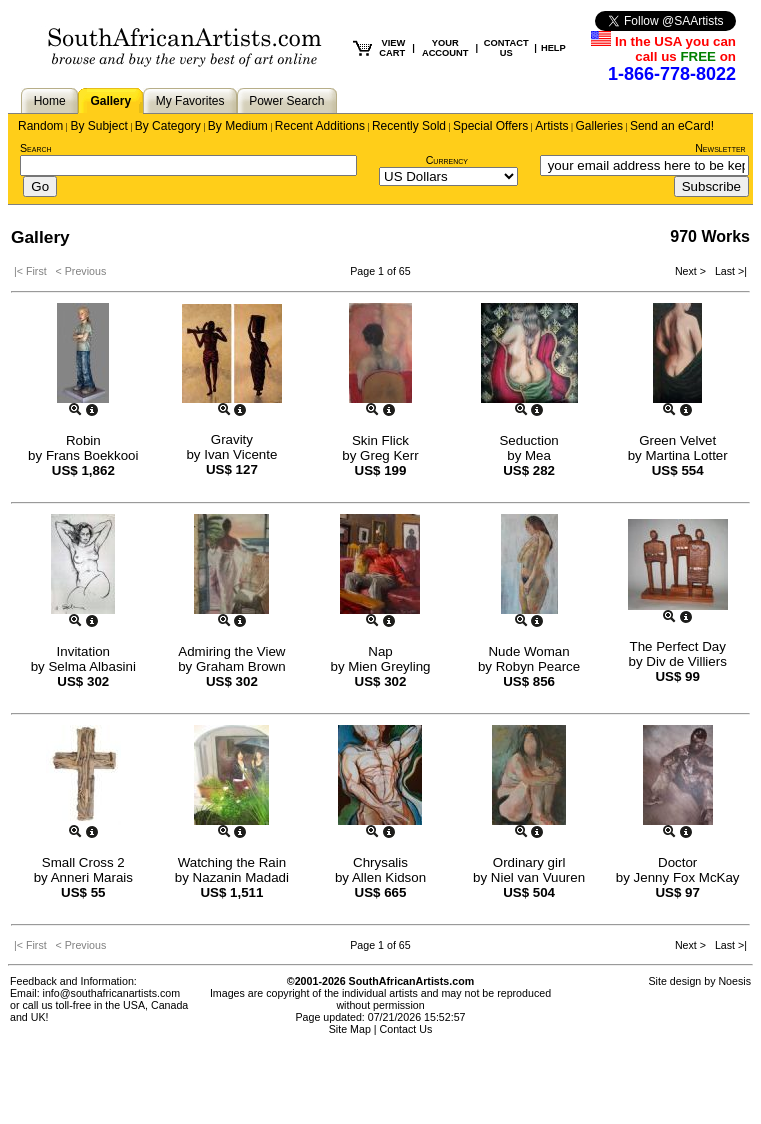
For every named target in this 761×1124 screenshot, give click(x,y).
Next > (692, 271)
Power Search (286, 101)
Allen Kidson (389, 877)
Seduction (528, 440)
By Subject (98, 126)
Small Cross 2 (83, 862)
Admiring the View (231, 651)
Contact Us (406, 1029)
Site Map (350, 1029)
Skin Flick (380, 440)
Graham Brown (241, 666)
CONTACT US (506, 48)
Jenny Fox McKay (687, 877)
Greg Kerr (389, 455)
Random (40, 126)
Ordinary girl (529, 862)
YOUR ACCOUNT (445, 48)
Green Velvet (677, 440)
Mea (538, 455)
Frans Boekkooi (92, 455)
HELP (553, 48)
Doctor (677, 862)
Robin (83, 440)
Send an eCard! (672, 126)
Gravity (232, 439)
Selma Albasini (91, 666)
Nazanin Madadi (241, 877)
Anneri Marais (92, 877)
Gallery (110, 101)
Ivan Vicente (240, 454)
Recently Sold (409, 126)
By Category (168, 126)
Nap (380, 651)
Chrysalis (380, 862)
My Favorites (190, 101)
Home (50, 101)
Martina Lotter (686, 455)
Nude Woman (528, 651)
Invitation (83, 651)
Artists (551, 126)
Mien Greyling (389, 666)
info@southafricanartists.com (112, 993)
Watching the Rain (232, 862)
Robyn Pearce (538, 666)
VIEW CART (392, 48)
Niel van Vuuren (538, 877)
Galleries (599, 126)
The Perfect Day (678, 646)
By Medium (238, 126)
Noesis (734, 981)
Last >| (728, 271)
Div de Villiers (686, 661)
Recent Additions (320, 126)
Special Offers (490, 126)
